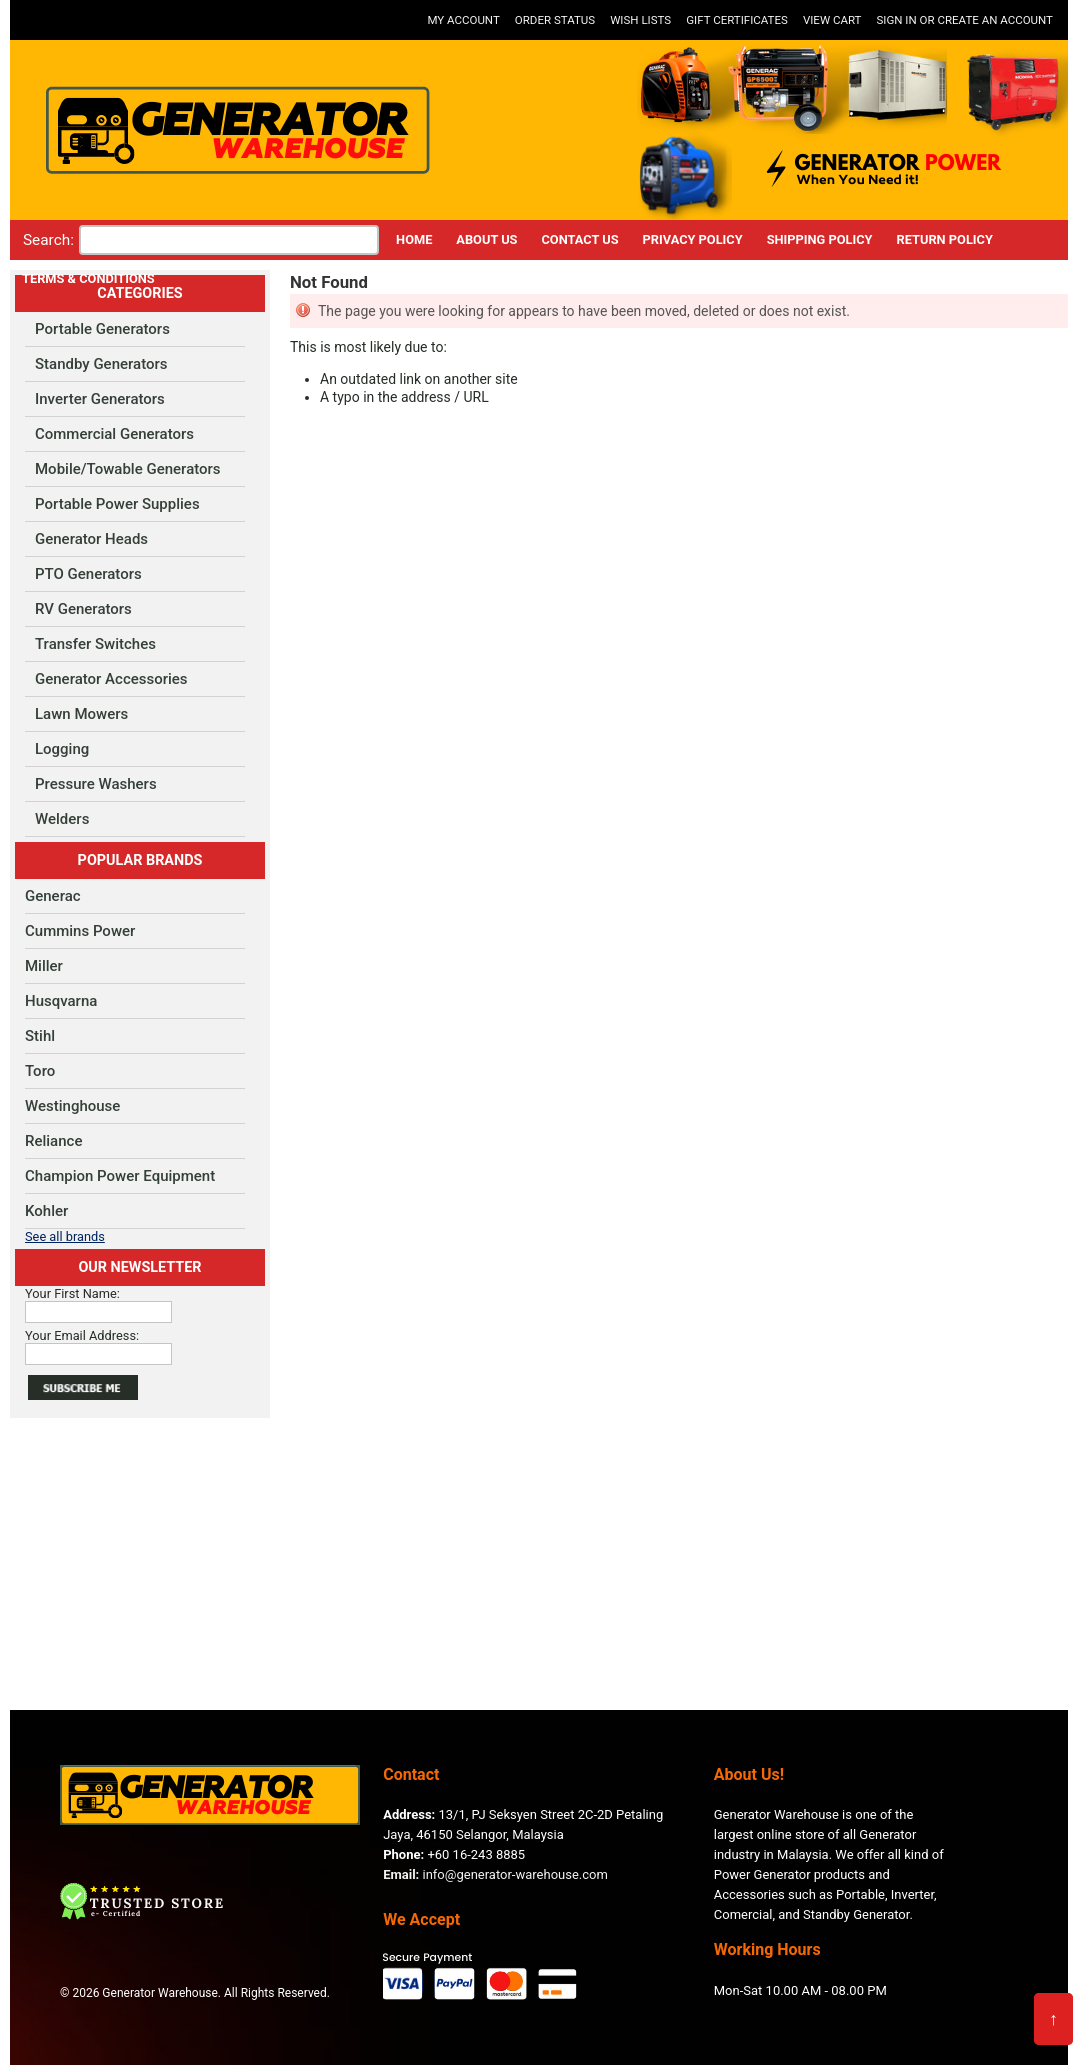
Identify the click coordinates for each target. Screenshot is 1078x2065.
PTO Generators (88, 574)
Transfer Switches (95, 644)
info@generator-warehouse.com (495, 1874)
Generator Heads (91, 539)
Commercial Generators (114, 434)
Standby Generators (101, 364)
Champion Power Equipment (120, 1176)
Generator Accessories (111, 679)
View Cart (832, 20)
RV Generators (83, 609)
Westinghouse (72, 1106)
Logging (62, 749)
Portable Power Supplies (117, 504)
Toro (40, 1071)
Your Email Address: (82, 1335)
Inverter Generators (100, 399)
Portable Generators (102, 329)
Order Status (555, 20)
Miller (44, 966)
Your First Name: (72, 1293)
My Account (463, 20)
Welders (62, 819)
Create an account (995, 20)
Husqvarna (61, 1001)
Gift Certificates (737, 20)
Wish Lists (640, 20)
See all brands (65, 1236)
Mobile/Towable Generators (128, 469)
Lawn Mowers (81, 714)
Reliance (53, 1141)
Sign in (896, 20)
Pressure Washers (96, 784)
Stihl (40, 1036)
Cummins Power (80, 931)
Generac (53, 896)
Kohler (46, 1211)
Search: (48, 240)
